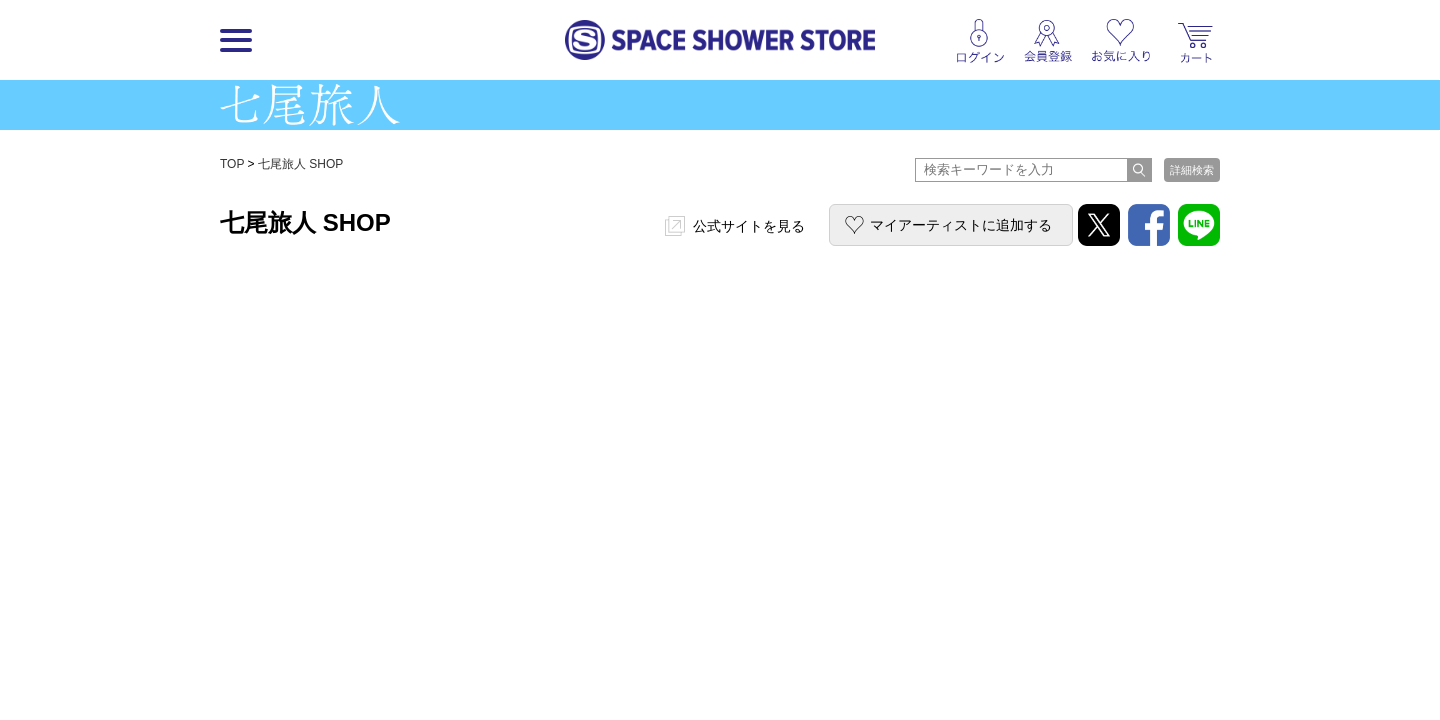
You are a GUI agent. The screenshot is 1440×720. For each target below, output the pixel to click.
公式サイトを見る (749, 226)
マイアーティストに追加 (961, 225)
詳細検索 (1192, 170)
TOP (232, 164)
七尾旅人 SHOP (300, 164)
